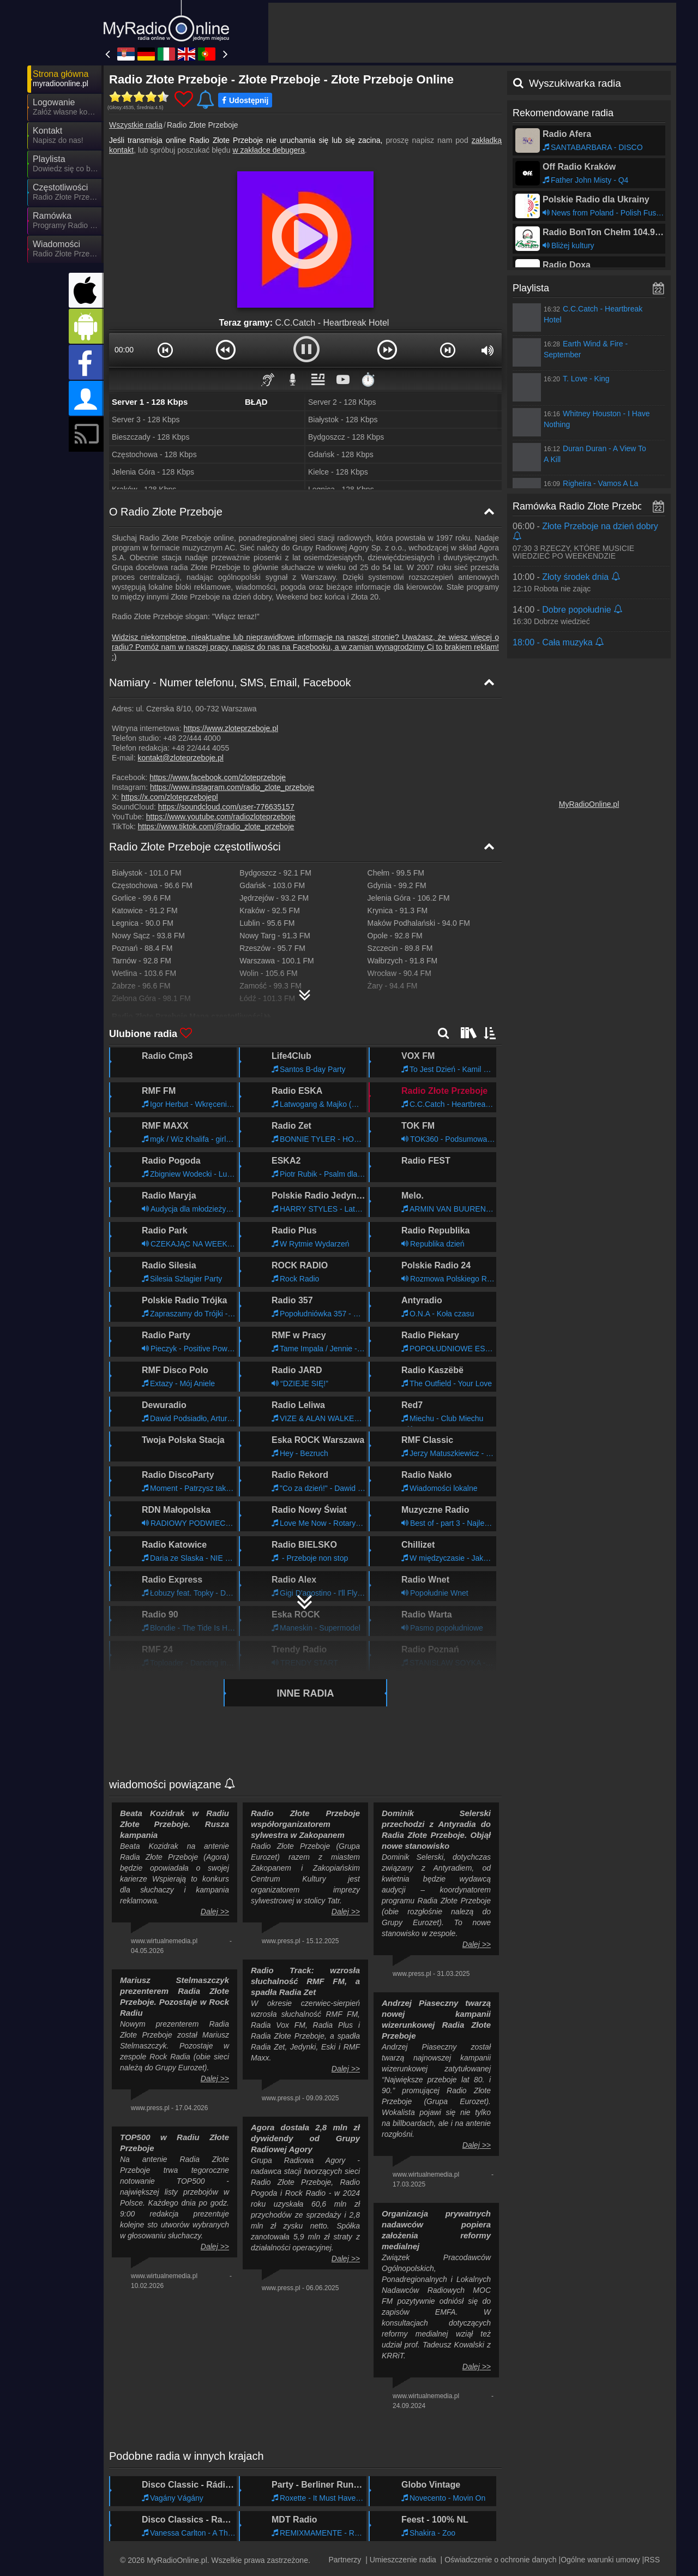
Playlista (531, 288)
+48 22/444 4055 (201, 748)
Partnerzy (344, 2559)
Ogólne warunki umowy (600, 2559)
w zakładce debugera (268, 150)
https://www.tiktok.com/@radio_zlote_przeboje (216, 826)
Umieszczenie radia (403, 2559)
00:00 (124, 349)
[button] (165, 349)
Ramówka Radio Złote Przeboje (582, 506)
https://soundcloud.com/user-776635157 (226, 806)
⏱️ (368, 379)
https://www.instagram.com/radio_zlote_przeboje (232, 787)
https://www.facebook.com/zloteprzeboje (217, 777)
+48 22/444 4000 (192, 738)
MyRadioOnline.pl (589, 804)
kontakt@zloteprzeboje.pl (180, 757)
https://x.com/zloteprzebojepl (169, 797)
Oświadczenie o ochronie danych (500, 2559)
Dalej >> (215, 1911)
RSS (652, 2559)
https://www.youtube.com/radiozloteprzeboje (221, 816)
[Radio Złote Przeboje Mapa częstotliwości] (305, 990)
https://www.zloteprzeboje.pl (231, 728)
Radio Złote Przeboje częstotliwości (195, 847)
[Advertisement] (472, 32)
